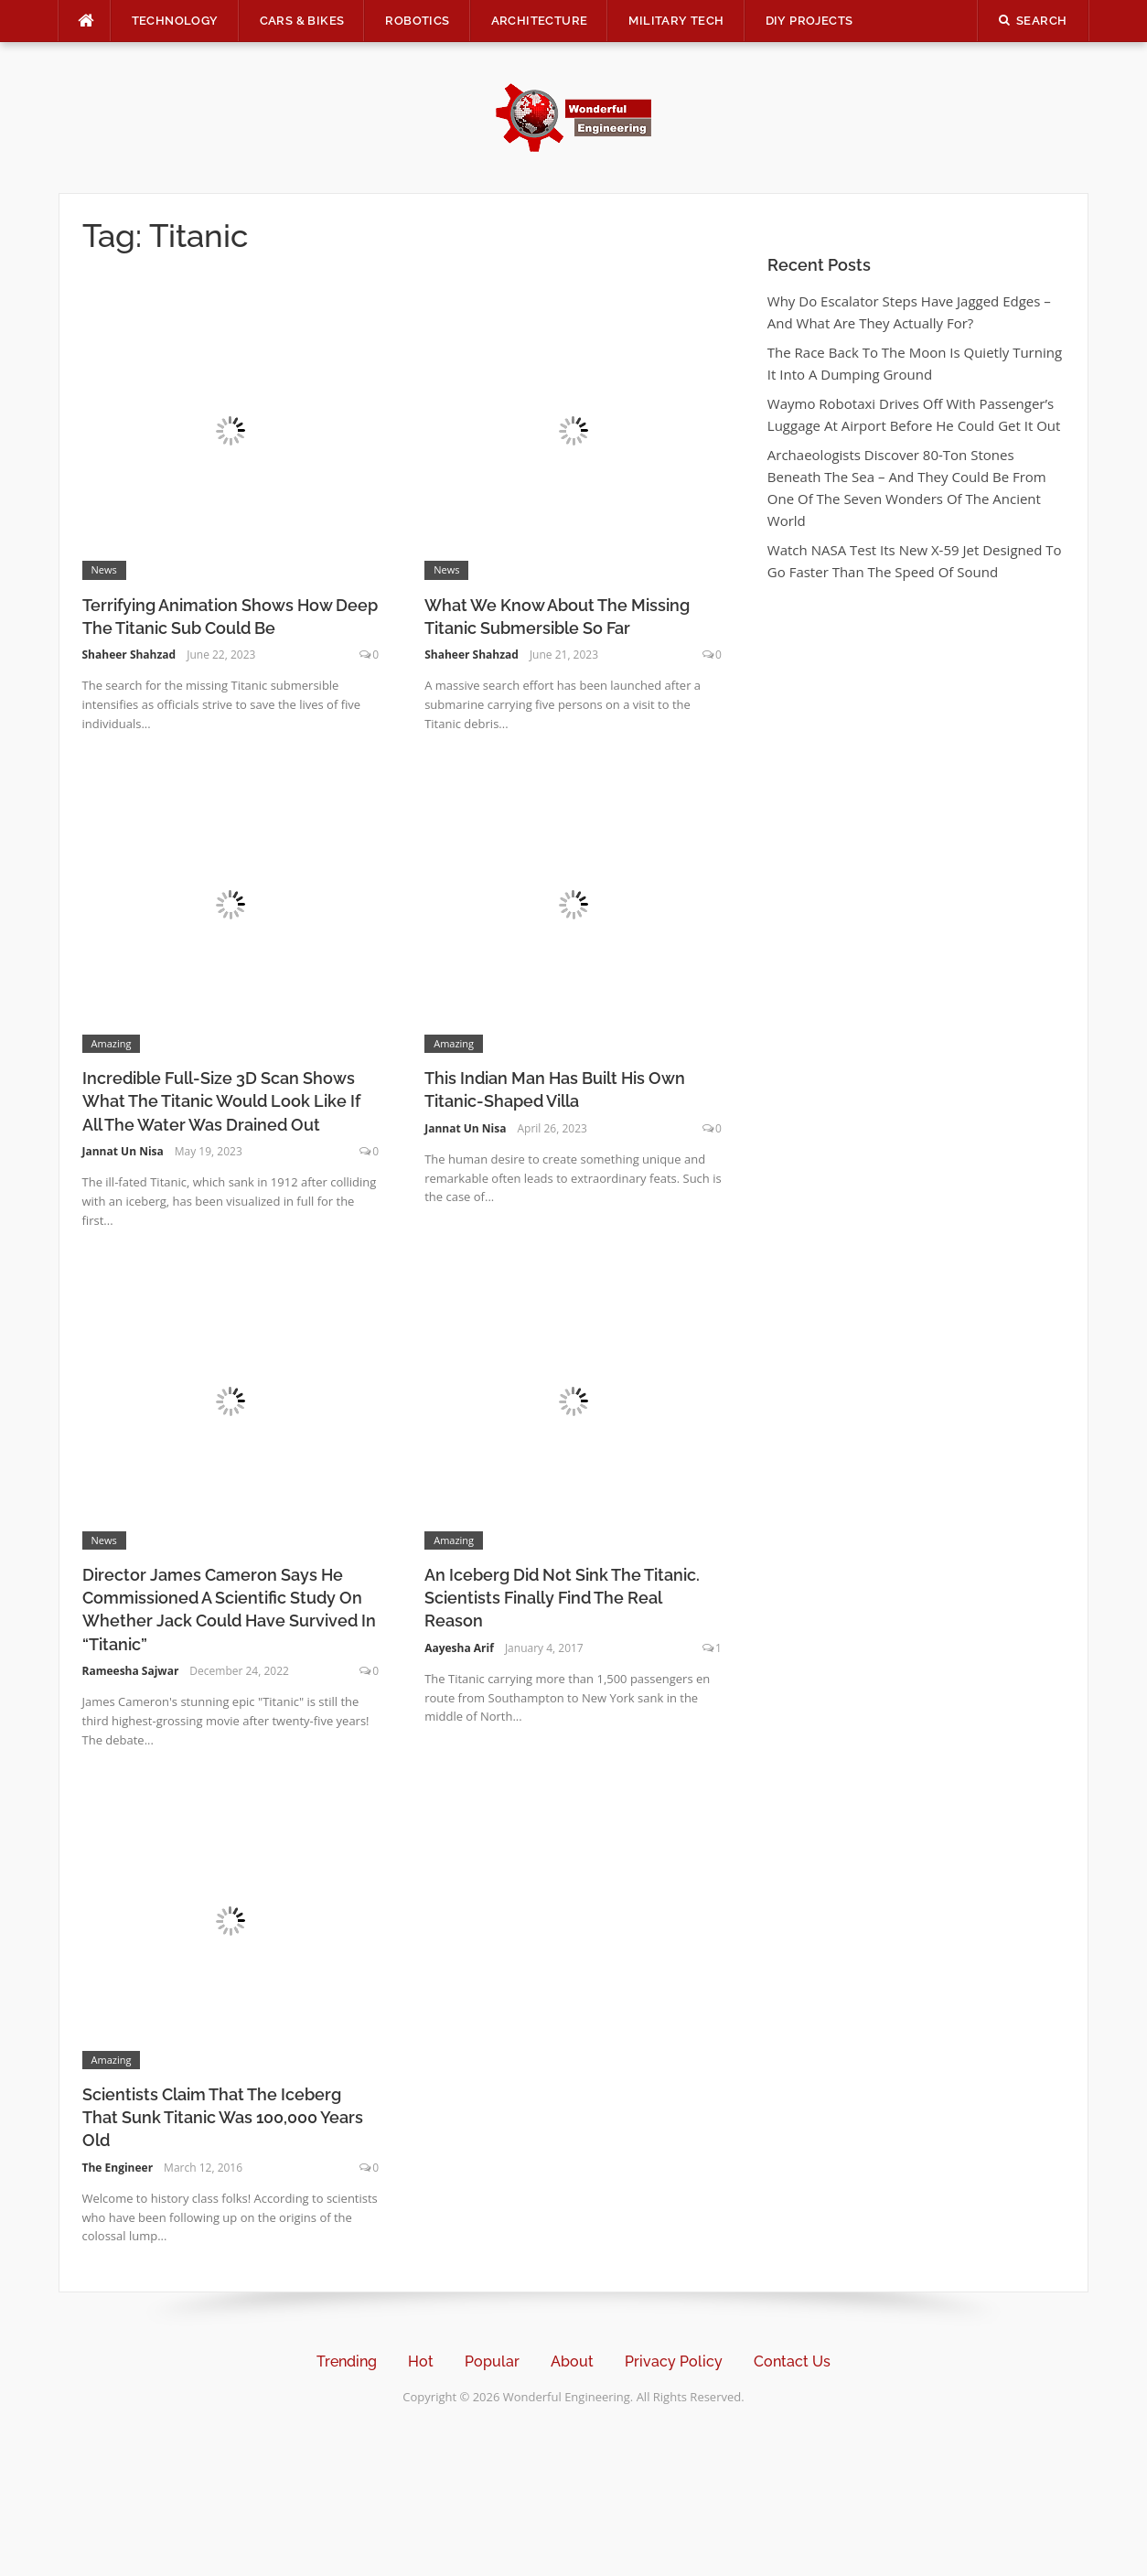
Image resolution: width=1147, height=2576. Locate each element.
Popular (492, 2361)
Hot (421, 2361)
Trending (346, 2361)
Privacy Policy (674, 2361)
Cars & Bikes (302, 20)
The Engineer (118, 2167)
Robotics (417, 20)
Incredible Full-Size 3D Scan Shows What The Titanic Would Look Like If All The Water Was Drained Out (221, 1100)
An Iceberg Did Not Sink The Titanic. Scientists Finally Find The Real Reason (562, 1597)
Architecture (539, 20)
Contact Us (792, 2361)
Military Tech (676, 20)
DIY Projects (809, 20)
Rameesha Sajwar (130, 1671)
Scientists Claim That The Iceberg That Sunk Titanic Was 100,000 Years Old (222, 2117)
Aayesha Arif (459, 1648)
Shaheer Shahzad (129, 654)
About (572, 2361)
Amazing (111, 1043)
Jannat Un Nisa (123, 1151)
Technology (175, 20)
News (104, 569)
